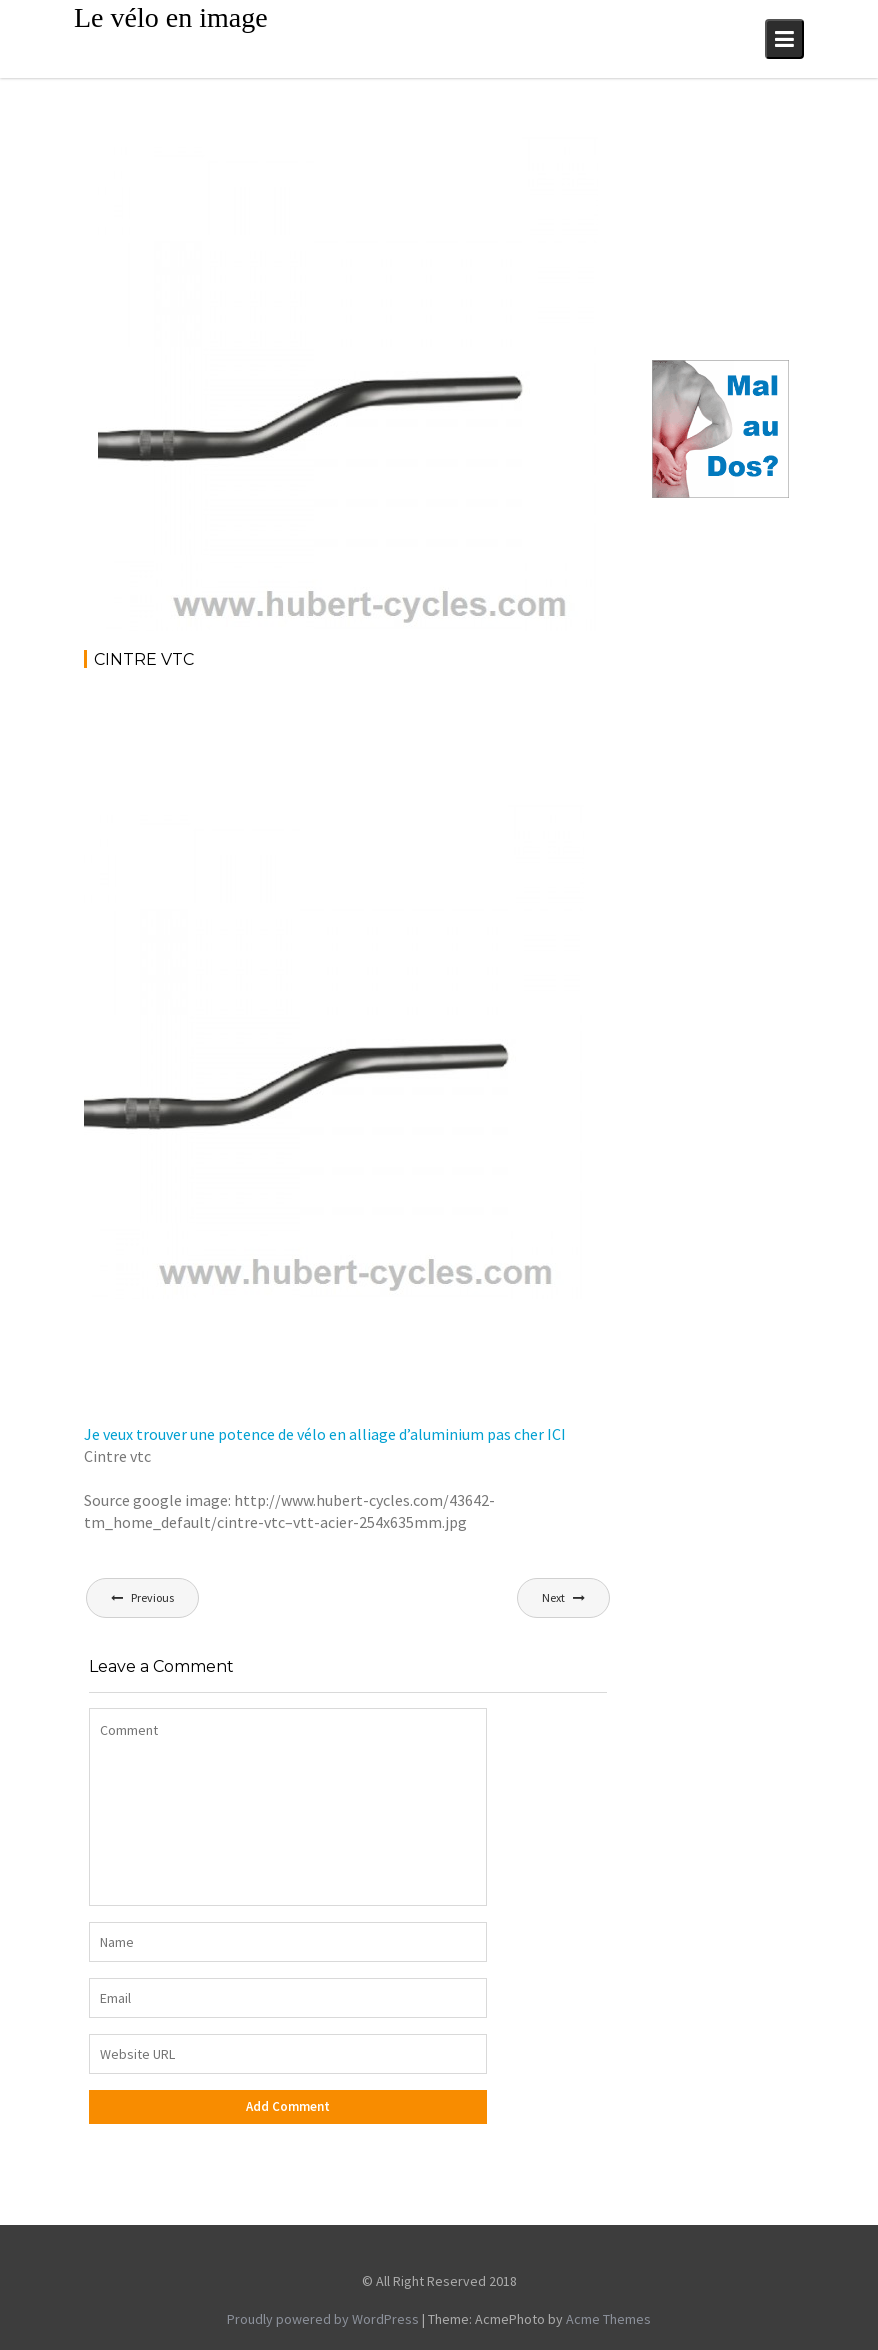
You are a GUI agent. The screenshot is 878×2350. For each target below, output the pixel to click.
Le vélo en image (171, 17)
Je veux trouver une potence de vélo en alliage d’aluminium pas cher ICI (325, 1434)
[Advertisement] (448, 741)
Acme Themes (608, 2319)
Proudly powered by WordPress (323, 2319)
